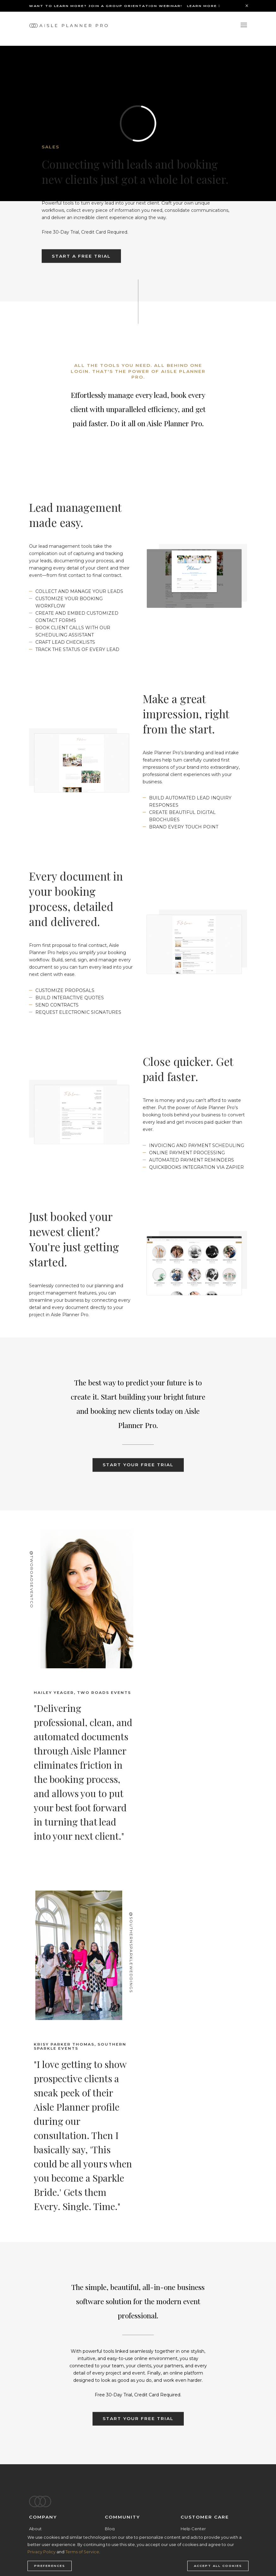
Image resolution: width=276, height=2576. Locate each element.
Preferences (49, 2566)
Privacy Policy (41, 2551)
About (35, 2528)
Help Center (193, 2528)
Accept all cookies (218, 2566)
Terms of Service (82, 2551)
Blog (110, 2528)
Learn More (203, 6)
